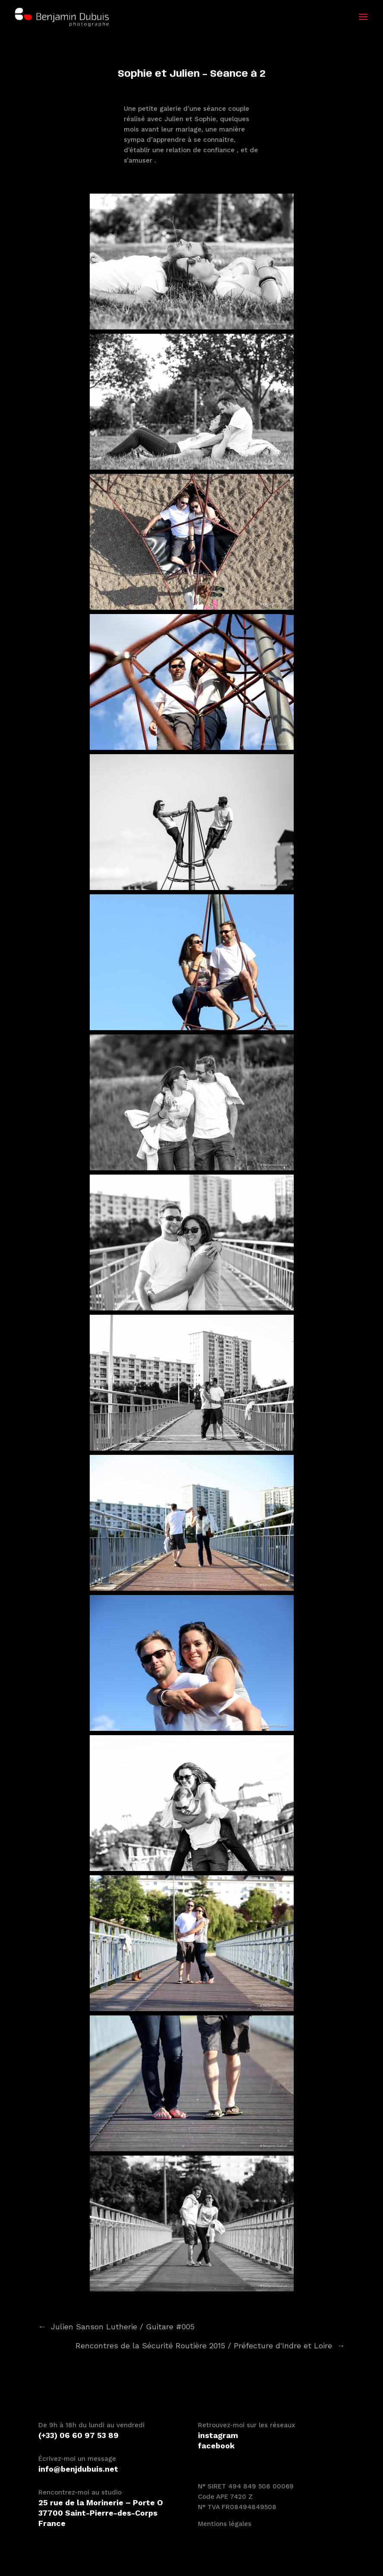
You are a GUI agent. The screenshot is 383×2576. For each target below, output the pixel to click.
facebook (216, 2445)
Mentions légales (224, 2524)
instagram (218, 2435)
